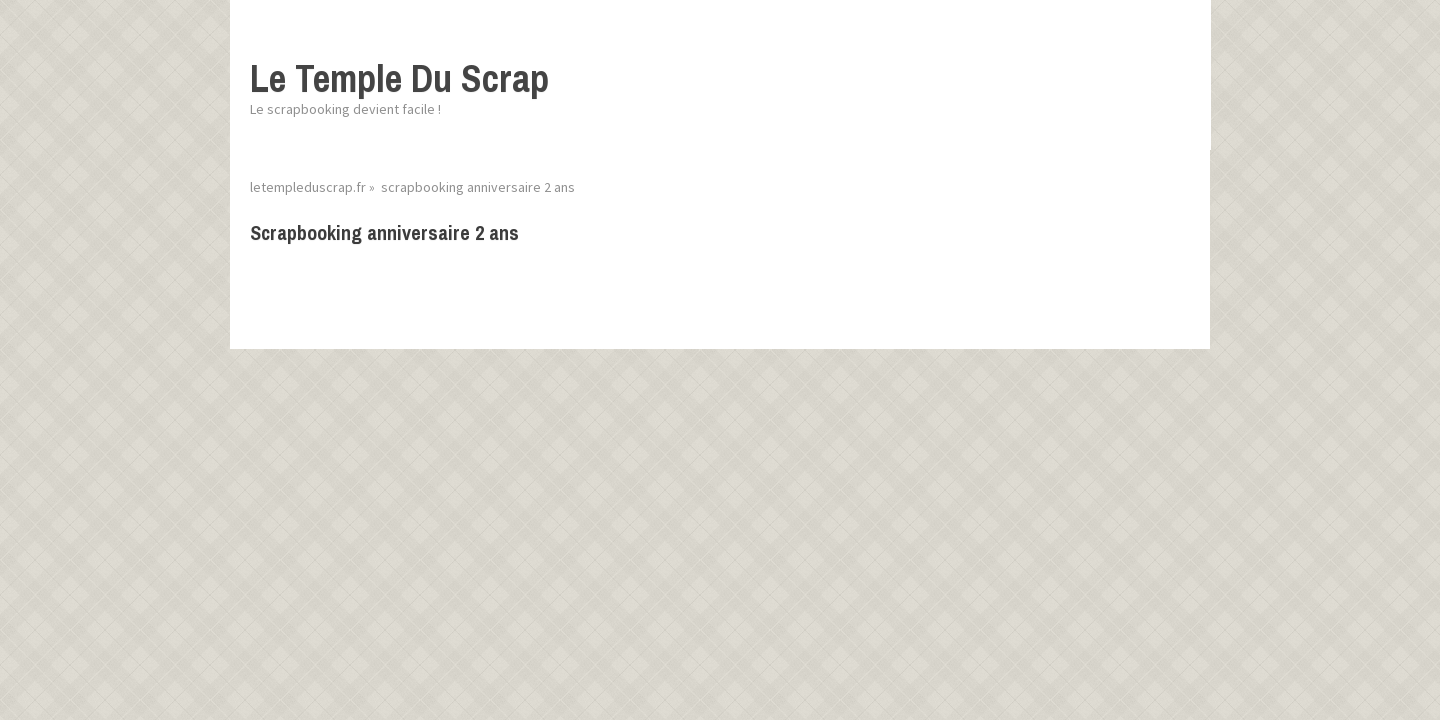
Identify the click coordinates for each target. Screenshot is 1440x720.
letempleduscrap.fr (308, 187)
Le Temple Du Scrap (399, 78)
